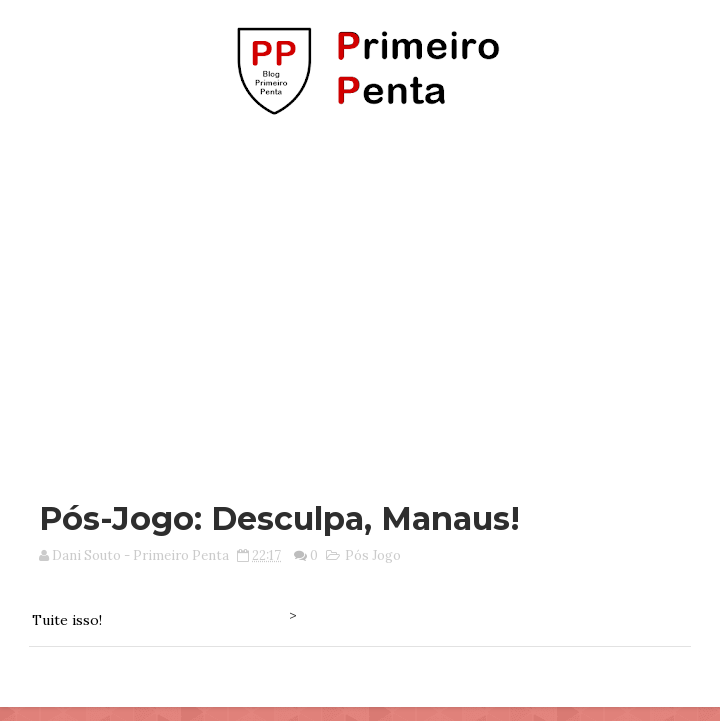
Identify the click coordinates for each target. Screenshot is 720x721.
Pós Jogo (373, 555)
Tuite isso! (67, 620)
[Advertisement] (366, 298)
